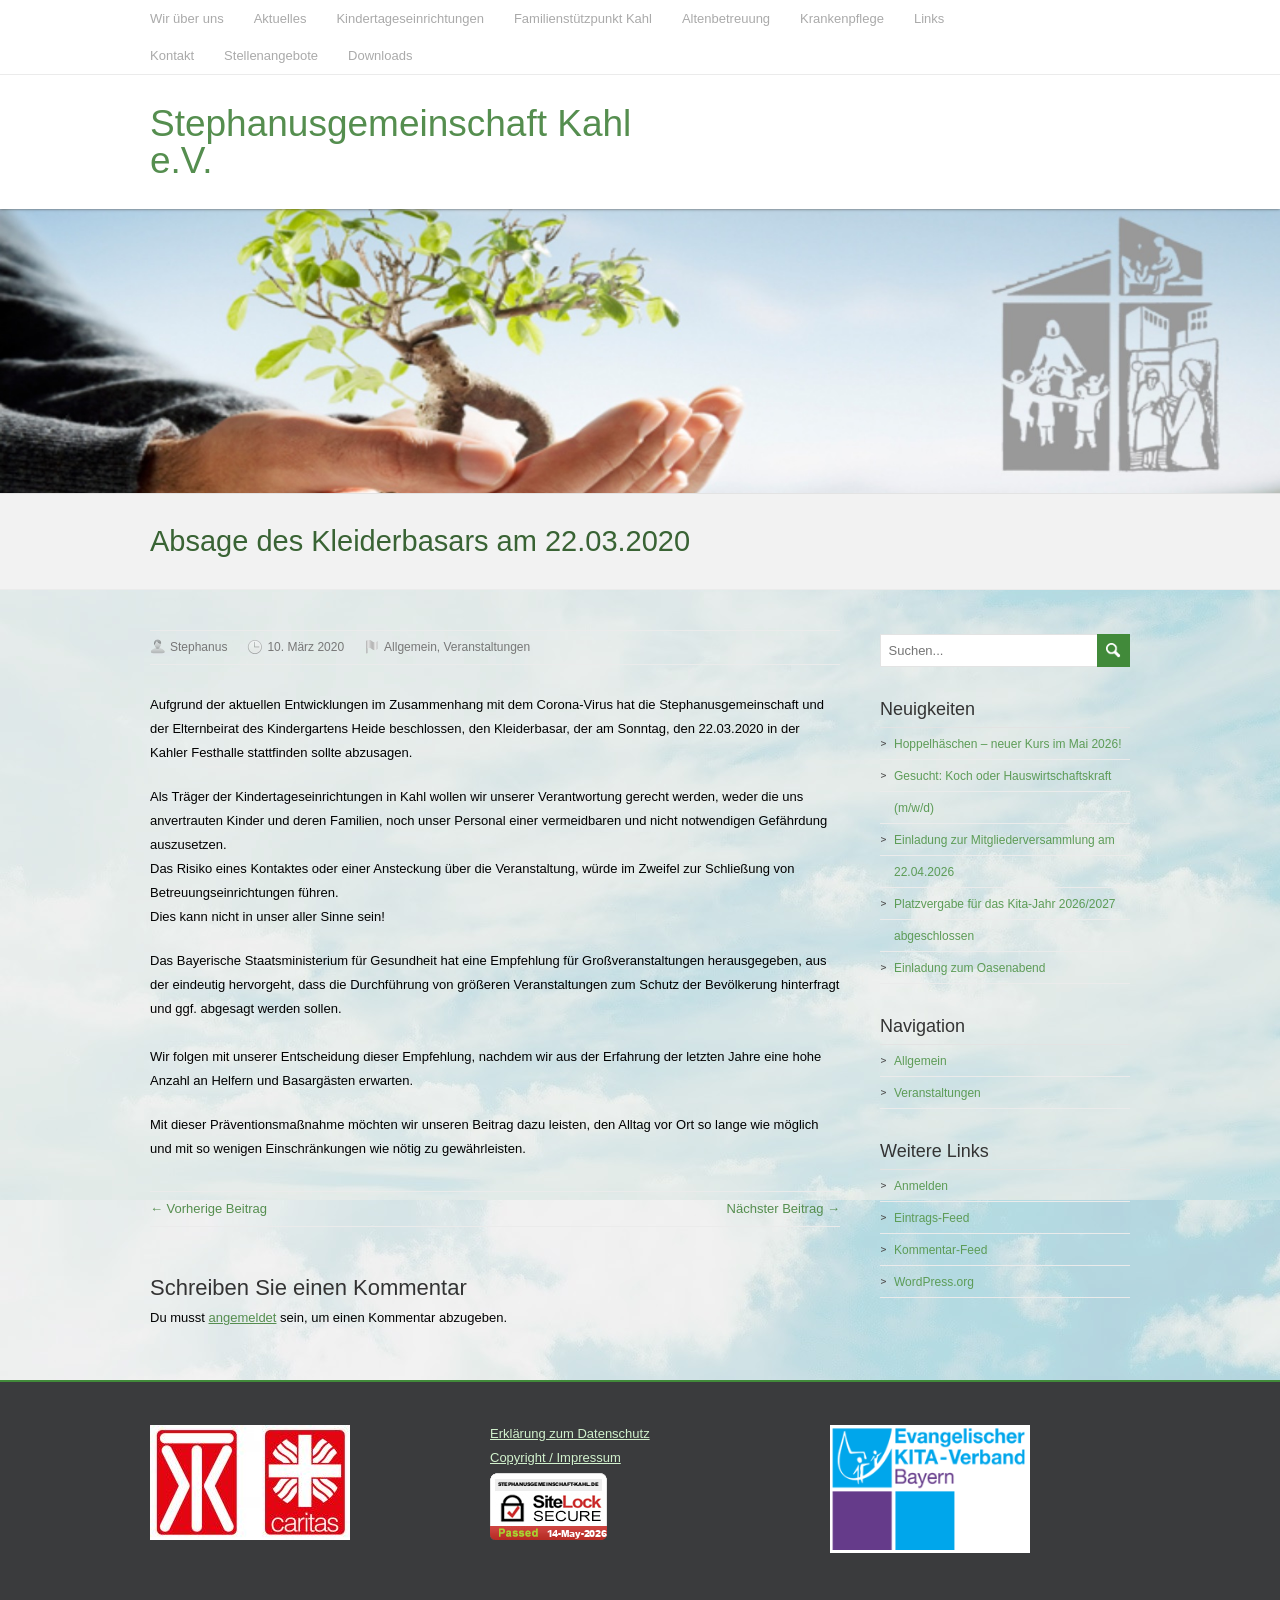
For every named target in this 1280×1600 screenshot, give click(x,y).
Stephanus (198, 647)
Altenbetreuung (726, 18)
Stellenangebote (271, 55)
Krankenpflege (842, 18)
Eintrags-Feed (931, 1218)
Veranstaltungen (486, 647)
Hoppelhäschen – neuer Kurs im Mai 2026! (1007, 744)
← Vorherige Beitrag (208, 1208)
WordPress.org (934, 1282)
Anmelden (921, 1186)
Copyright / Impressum (555, 1457)
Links (929, 18)
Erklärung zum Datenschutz (570, 1433)
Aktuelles (280, 18)
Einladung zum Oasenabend (969, 968)
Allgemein (410, 647)
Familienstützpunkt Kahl (583, 18)
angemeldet (243, 1317)
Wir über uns (187, 18)
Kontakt (172, 55)
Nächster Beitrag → (783, 1208)
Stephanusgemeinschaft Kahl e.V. (390, 142)
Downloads (380, 55)
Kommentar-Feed (940, 1250)
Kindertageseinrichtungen (409, 18)
